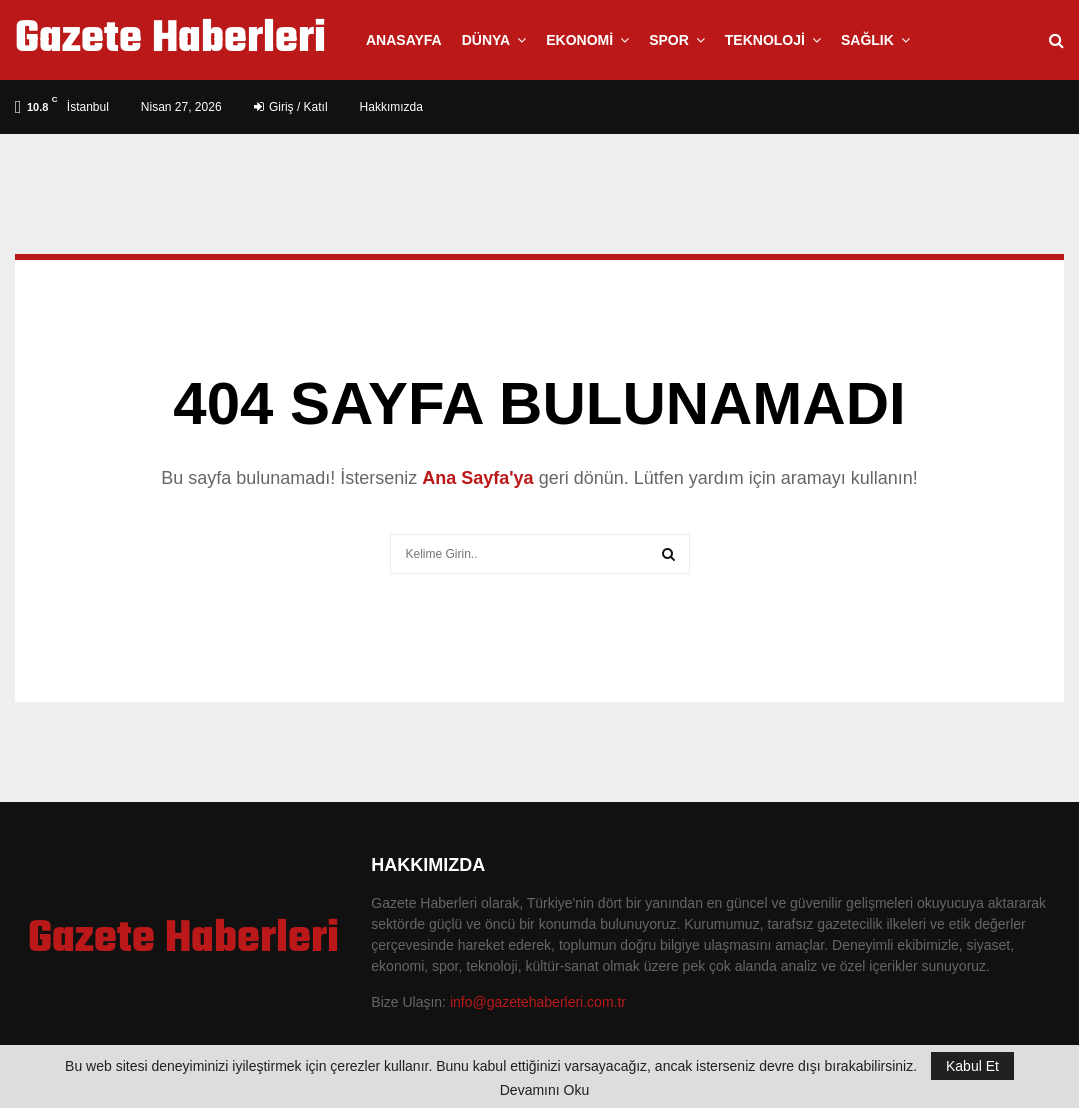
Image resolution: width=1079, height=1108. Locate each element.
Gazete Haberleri (170, 40)
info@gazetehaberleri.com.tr (538, 1002)
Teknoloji (765, 40)
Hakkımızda (391, 107)
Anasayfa (404, 40)
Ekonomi (579, 40)
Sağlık (867, 40)
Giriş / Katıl (291, 107)
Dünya (486, 40)
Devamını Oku (544, 1090)
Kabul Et (972, 1066)
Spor (669, 40)
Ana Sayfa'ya (477, 478)
